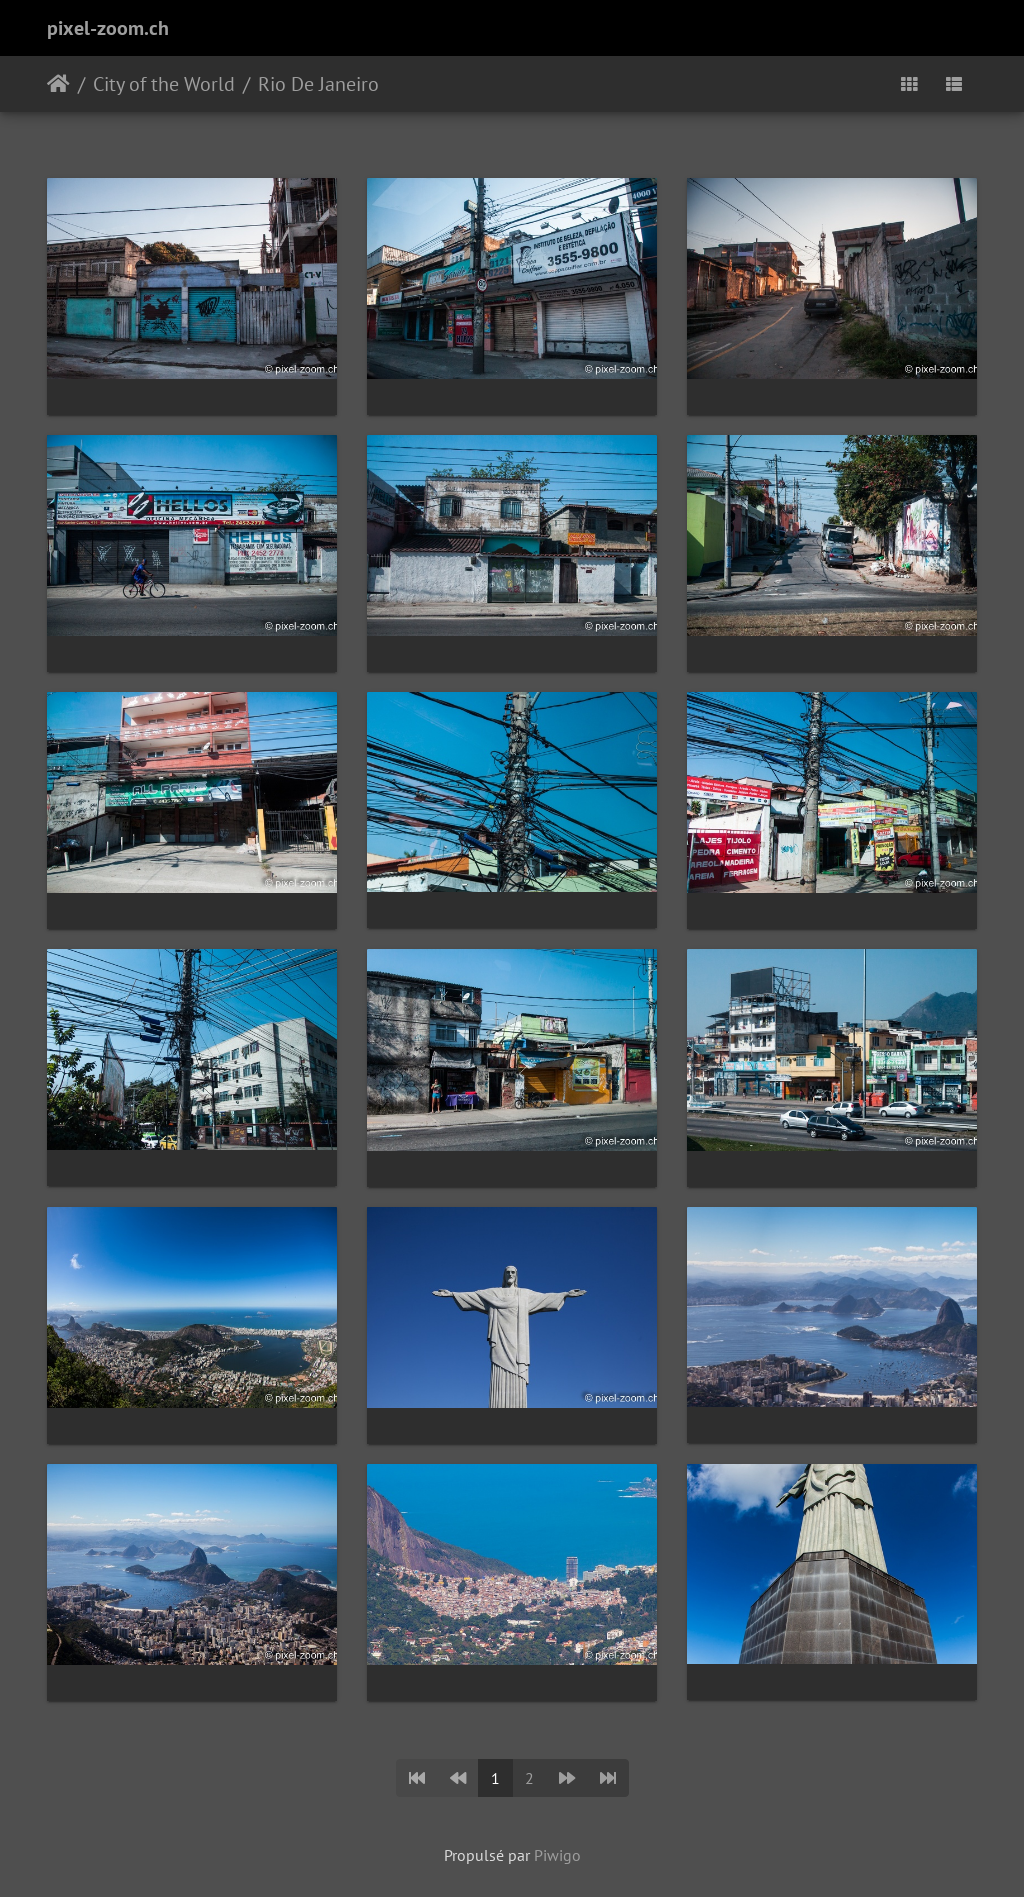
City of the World (164, 84)
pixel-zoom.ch (108, 28)
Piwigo (557, 1855)
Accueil (58, 84)
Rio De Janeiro (318, 84)
